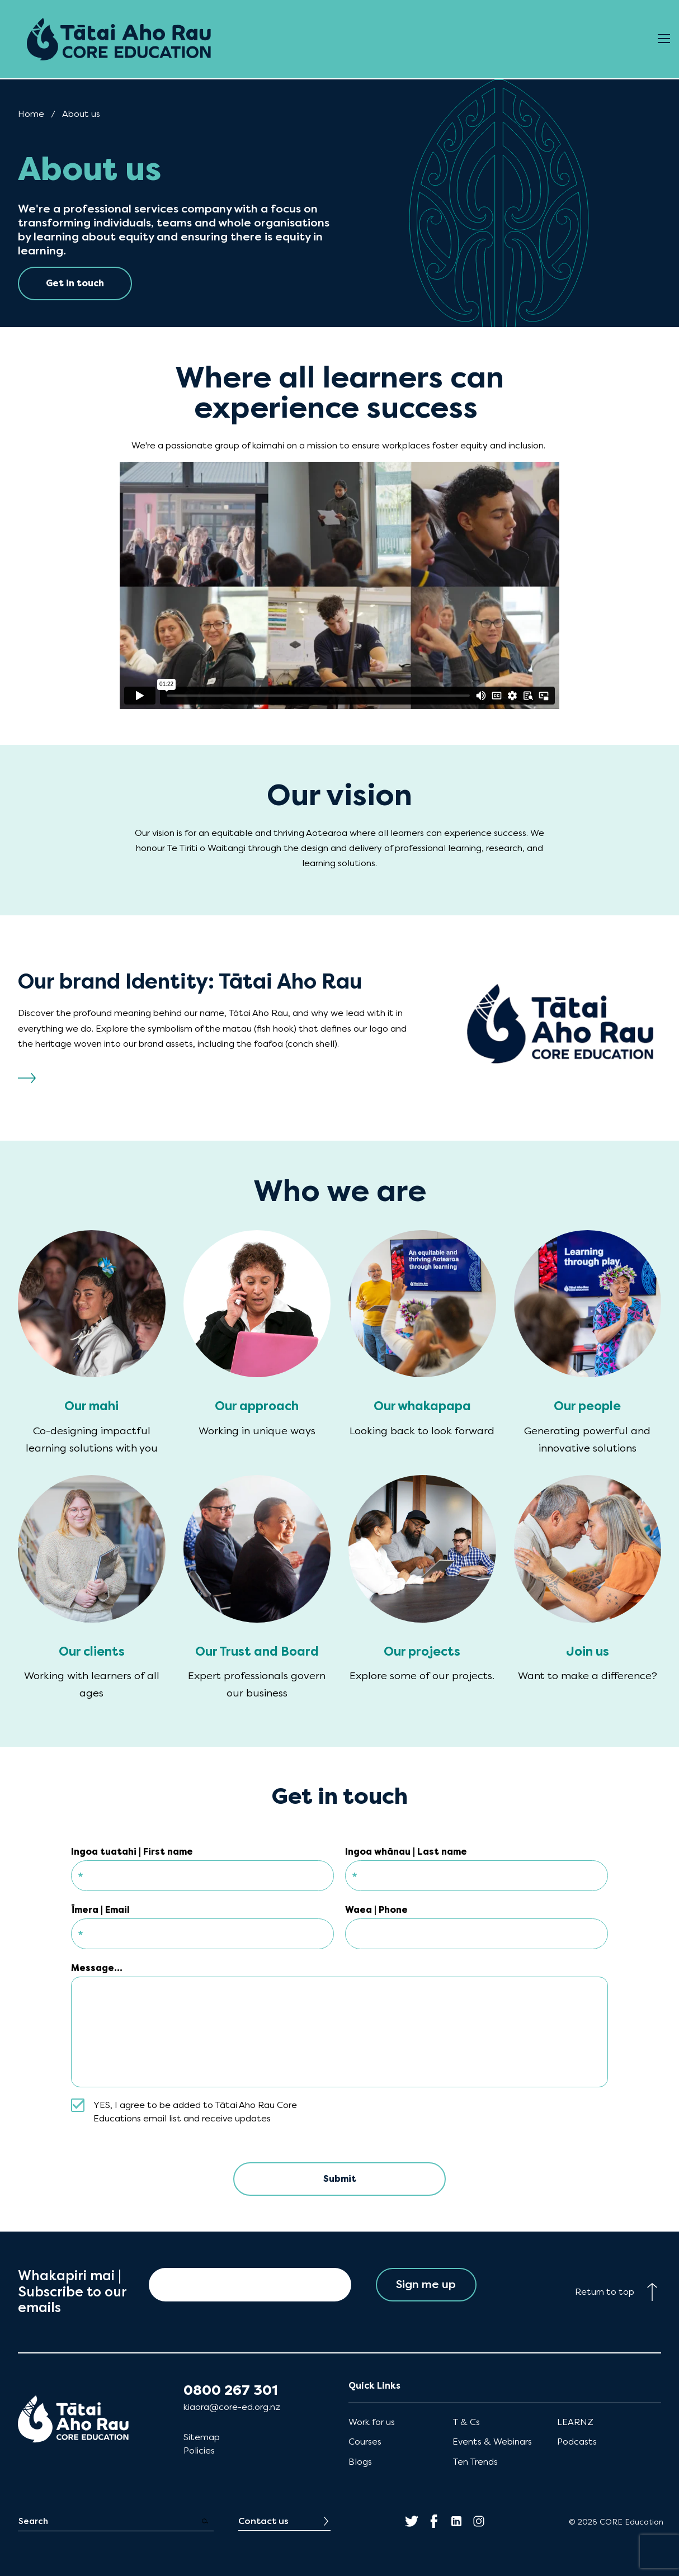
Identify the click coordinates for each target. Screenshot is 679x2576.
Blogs (360, 2461)
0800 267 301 (230, 2390)
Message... (96, 1968)
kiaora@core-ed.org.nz (231, 2407)
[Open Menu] (664, 39)
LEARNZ (575, 2422)
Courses (364, 2441)
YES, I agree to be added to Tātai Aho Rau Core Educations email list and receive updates (195, 2112)
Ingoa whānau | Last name (406, 1851)
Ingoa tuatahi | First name (132, 1851)
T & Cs (466, 2422)
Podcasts (577, 2441)
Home (31, 113)
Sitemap (201, 2437)
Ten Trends (475, 2461)
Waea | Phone (376, 1909)
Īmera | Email (100, 1909)
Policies (199, 2450)
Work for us (371, 2422)
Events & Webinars (492, 2441)
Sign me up (426, 2284)
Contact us (263, 2521)
